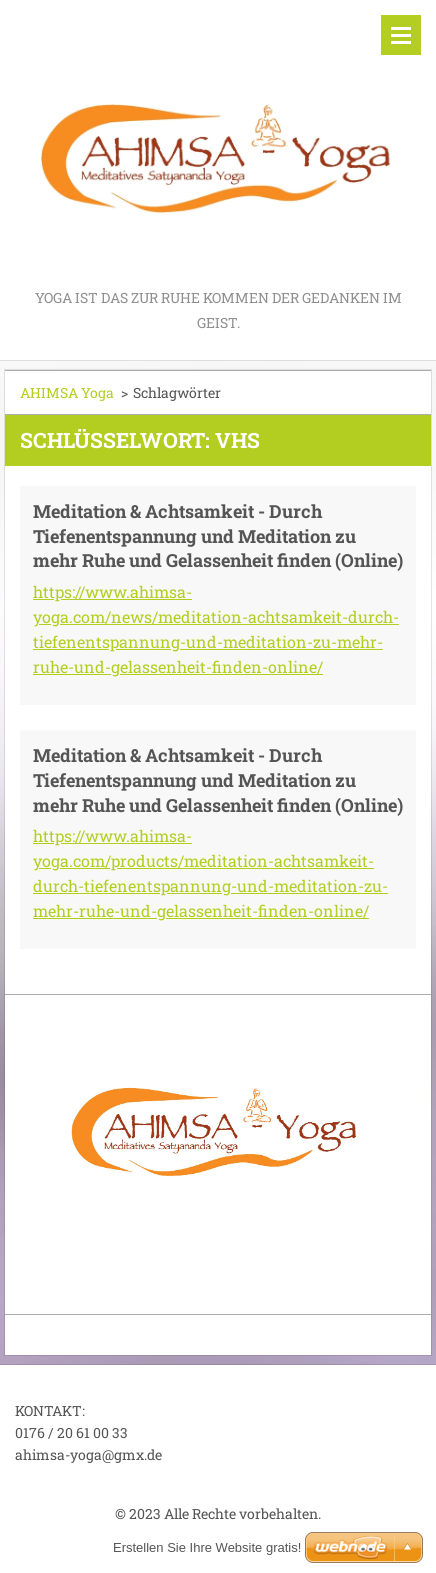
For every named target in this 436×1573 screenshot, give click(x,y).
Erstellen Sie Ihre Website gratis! (207, 1547)
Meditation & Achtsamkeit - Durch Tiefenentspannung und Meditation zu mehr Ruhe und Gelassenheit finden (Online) (218, 536)
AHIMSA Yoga (67, 392)
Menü (401, 35)
